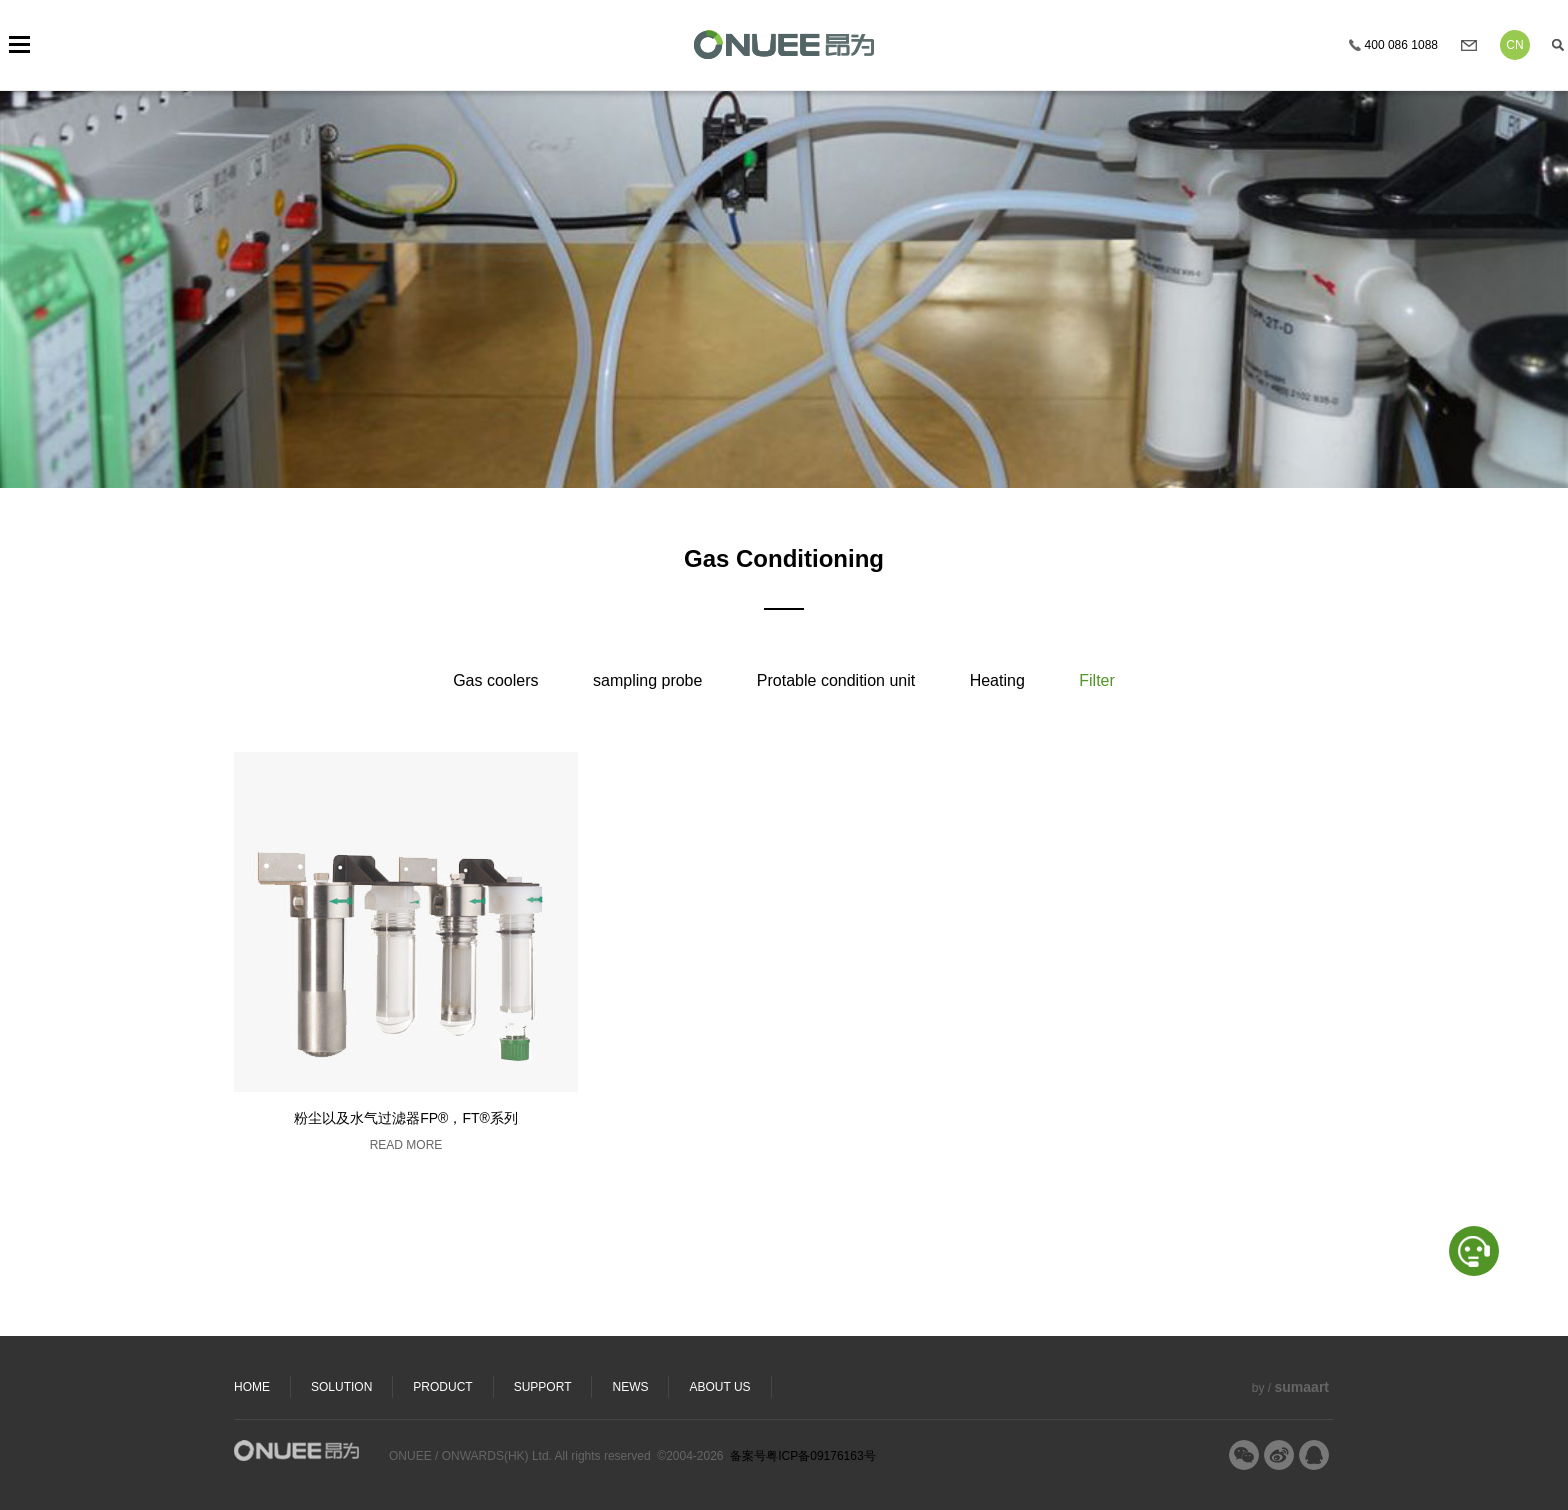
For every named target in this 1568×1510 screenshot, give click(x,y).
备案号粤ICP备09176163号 (802, 1456)
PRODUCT (442, 1387)
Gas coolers (495, 680)
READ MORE (406, 1145)
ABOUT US (719, 1387)
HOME (252, 1387)
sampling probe (647, 680)
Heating (997, 680)
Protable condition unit (836, 680)
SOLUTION (341, 1387)
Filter (1097, 680)
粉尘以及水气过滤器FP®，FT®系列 (406, 1118)
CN (1514, 45)
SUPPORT (543, 1387)
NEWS (630, 1387)
